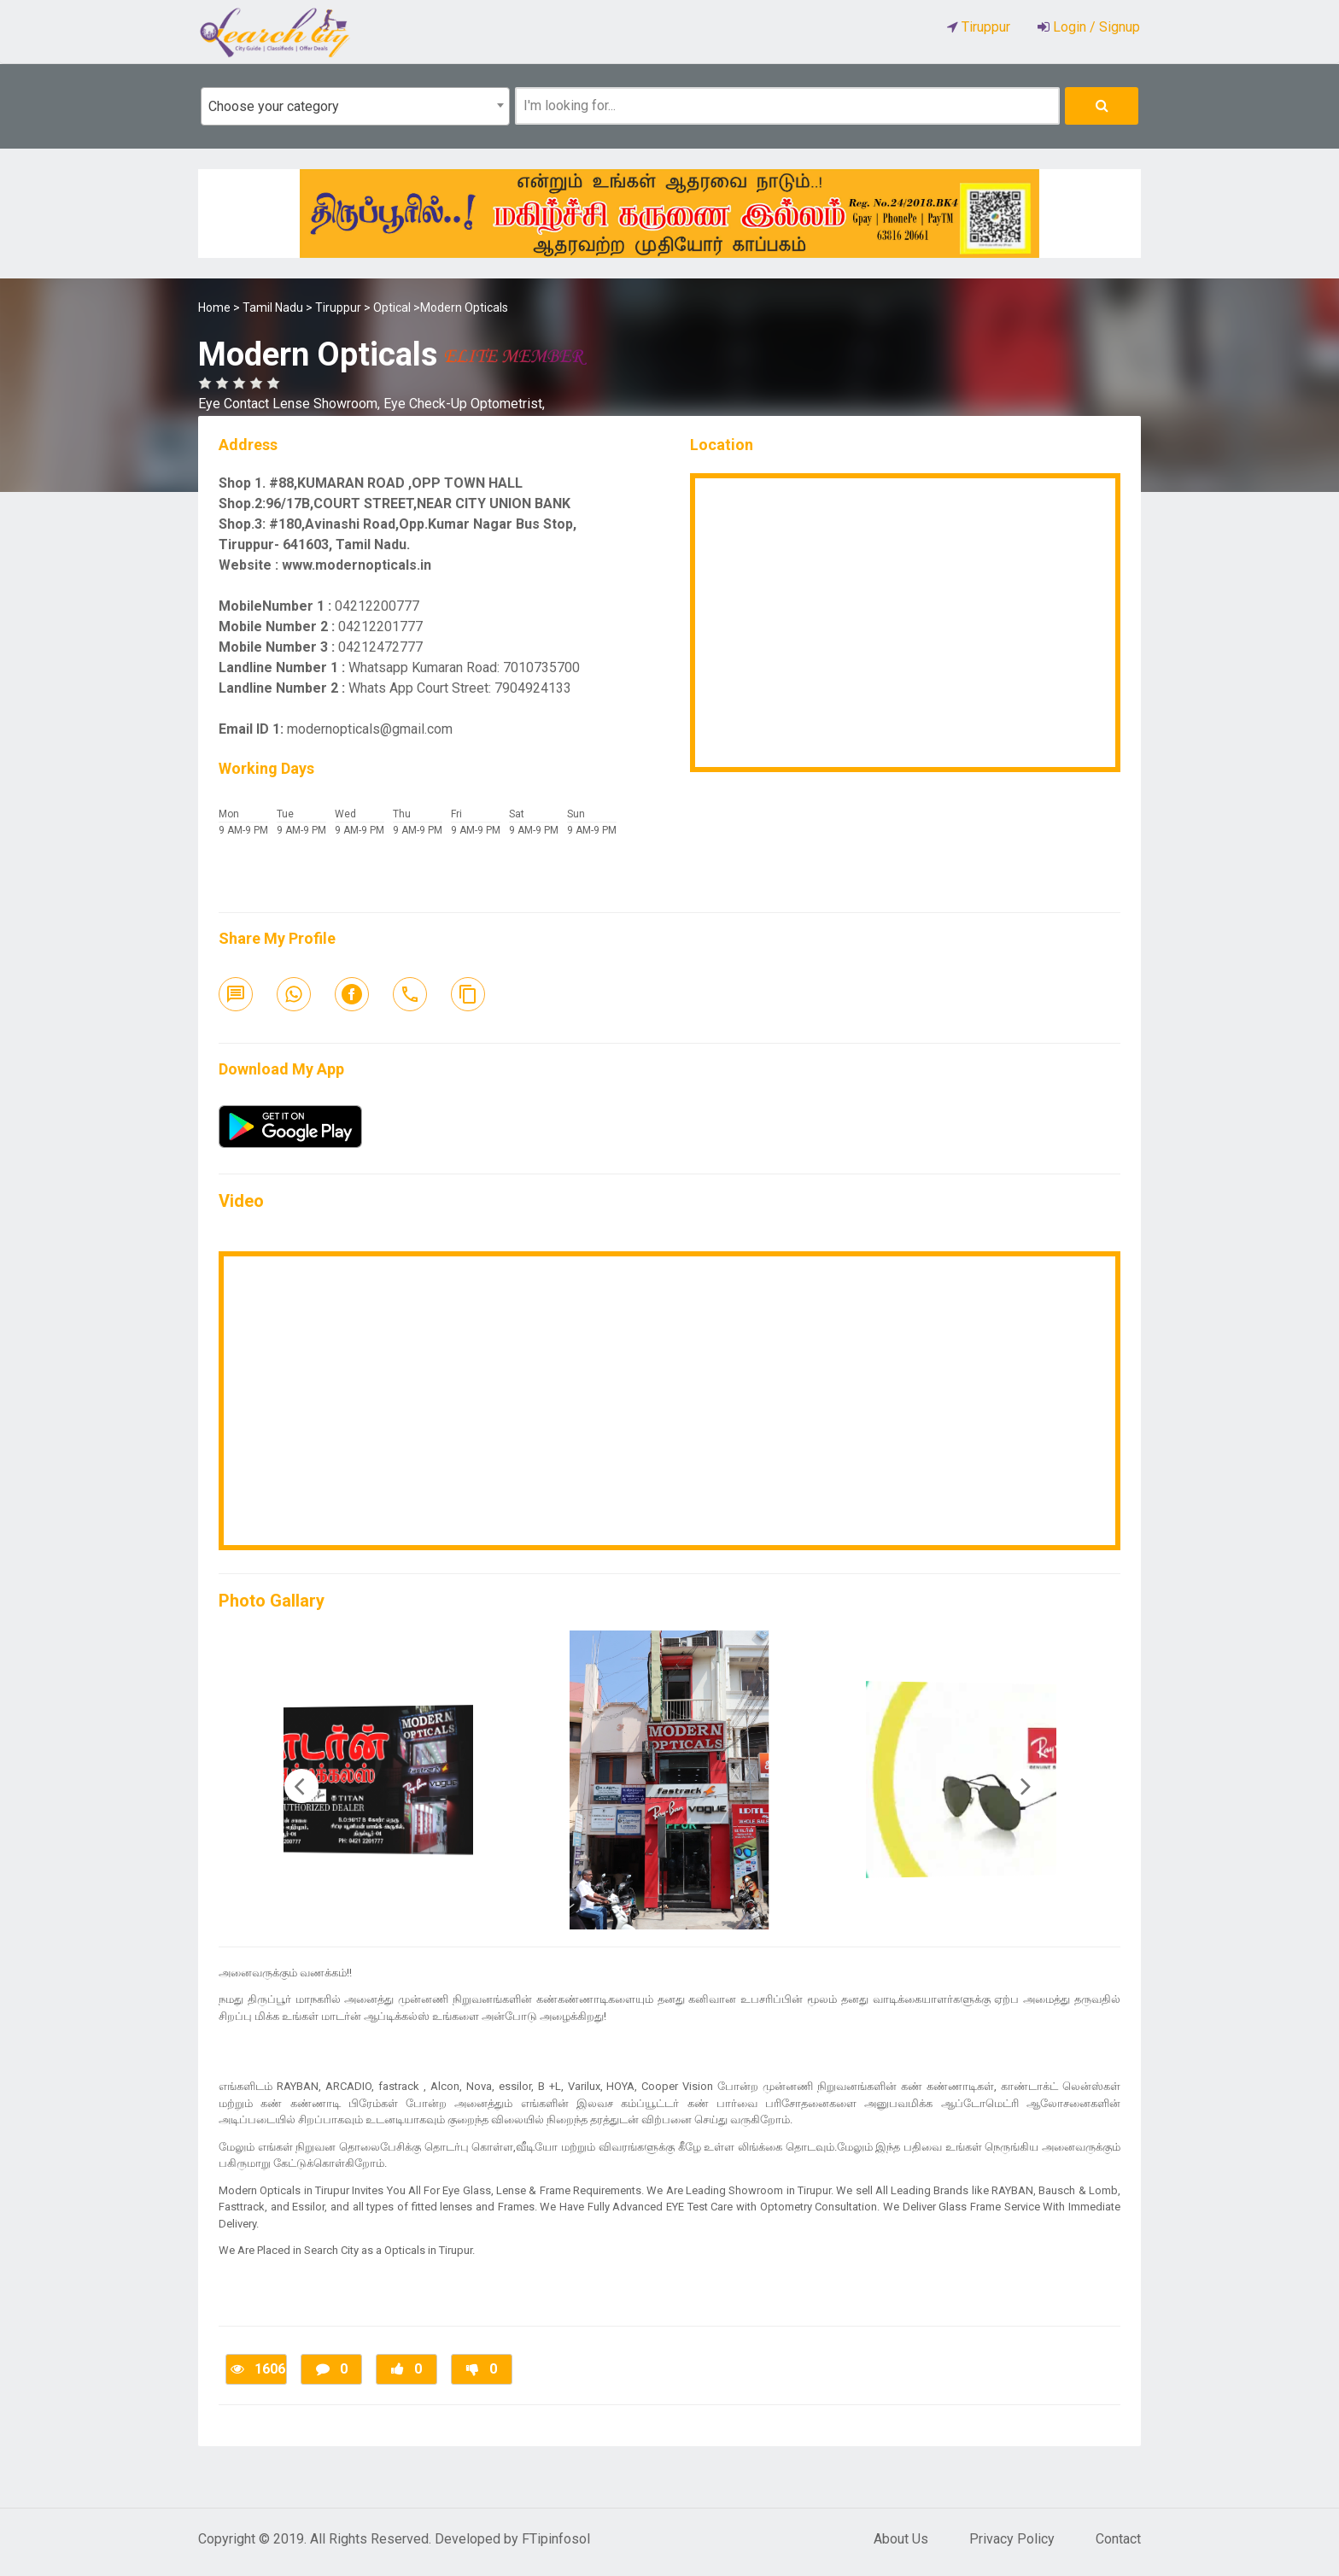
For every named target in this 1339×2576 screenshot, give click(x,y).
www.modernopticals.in (356, 565)
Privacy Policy (1012, 2539)
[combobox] (355, 106)
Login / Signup (1095, 27)
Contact (1118, 2539)
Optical (392, 307)
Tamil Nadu (273, 307)
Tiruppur (338, 307)
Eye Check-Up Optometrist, (464, 403)
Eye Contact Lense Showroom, (290, 403)
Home (214, 307)
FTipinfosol (556, 2539)
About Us (901, 2539)
